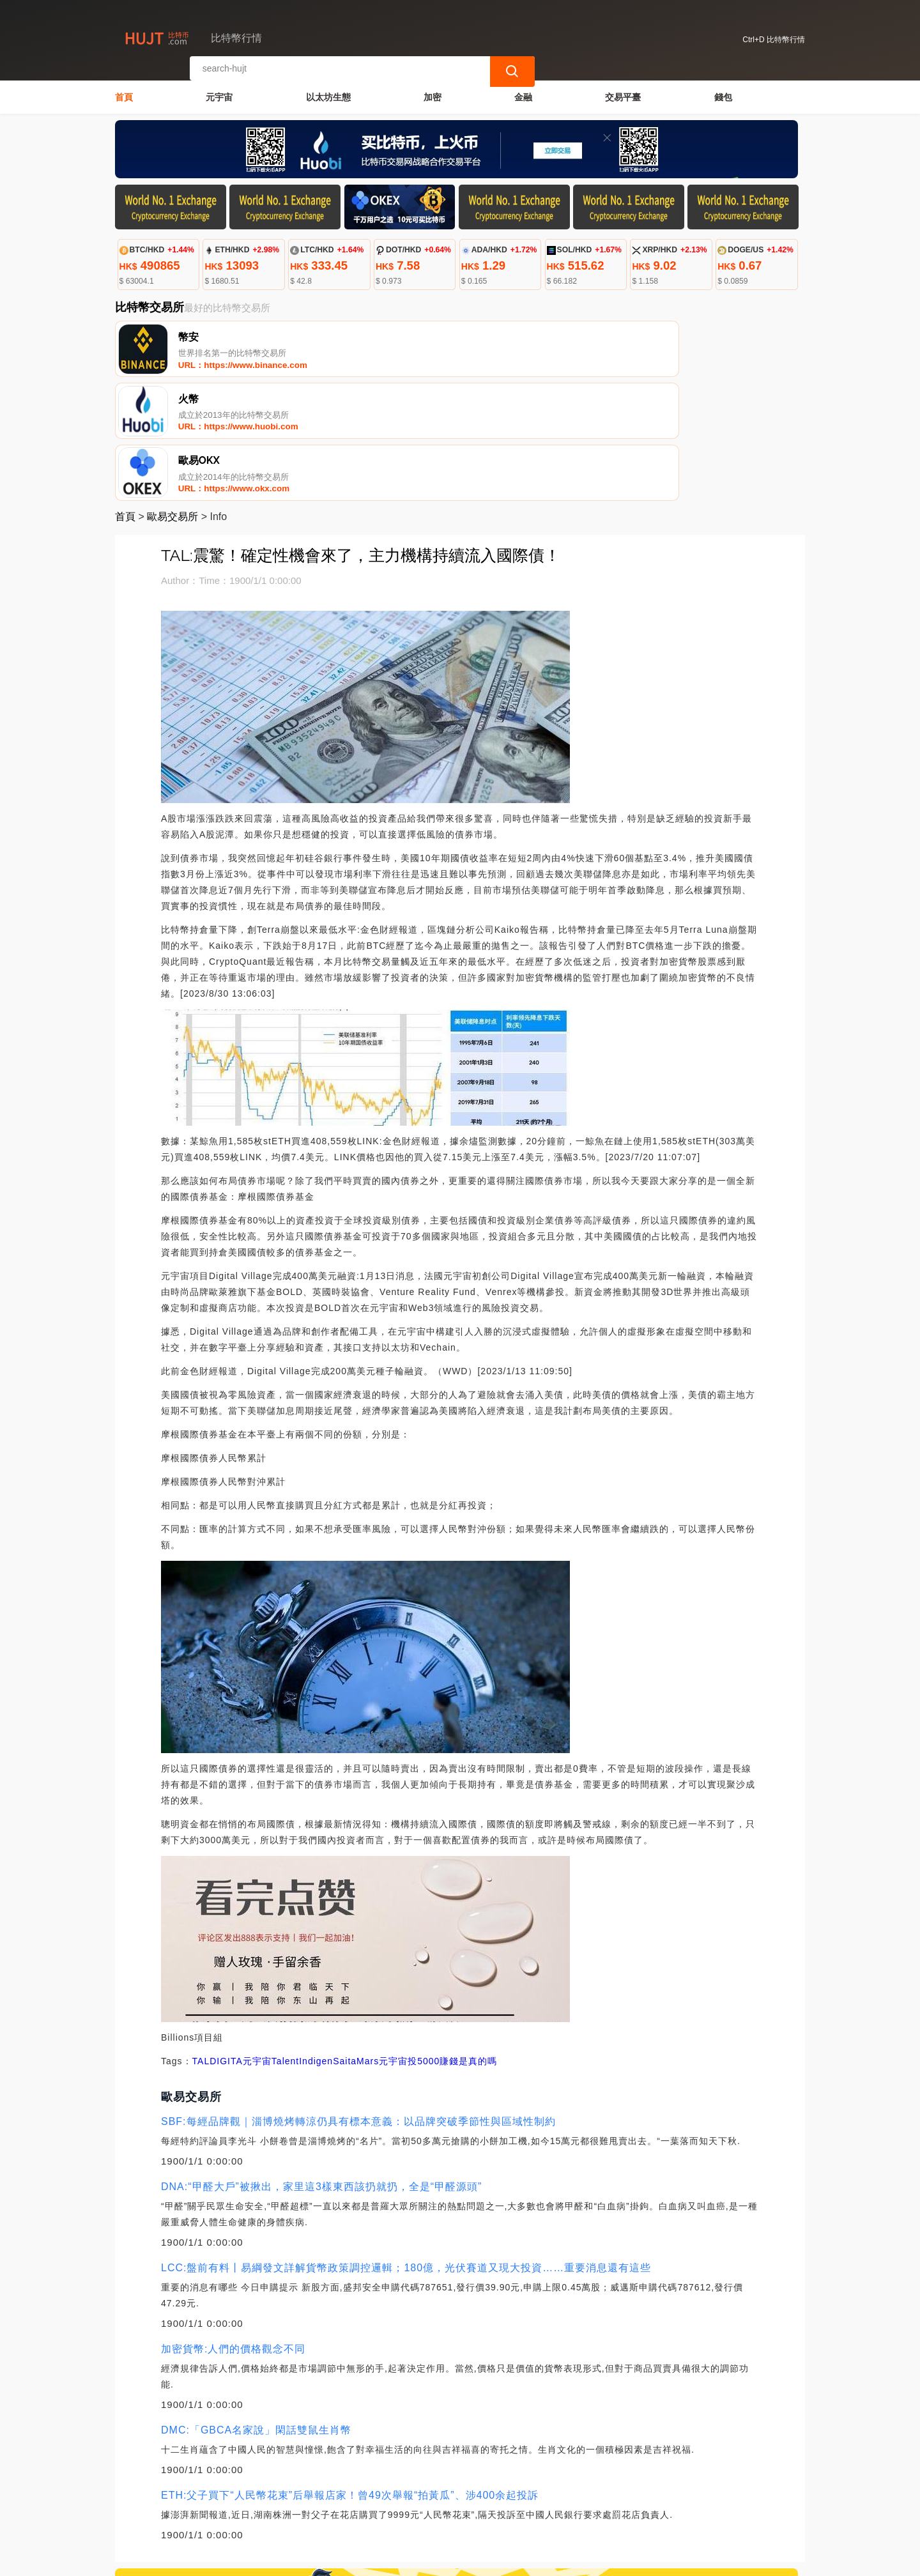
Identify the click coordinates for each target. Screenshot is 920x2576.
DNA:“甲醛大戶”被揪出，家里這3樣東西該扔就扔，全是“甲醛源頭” (321, 2067)
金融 (523, 93)
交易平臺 (623, 93)
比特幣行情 (327, 2560)
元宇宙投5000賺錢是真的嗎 (438, 1942)
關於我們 (325, 2511)
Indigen (316, 1942)
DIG (218, 1942)
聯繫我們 (263, 2511)
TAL (201, 1942)
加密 (432, 93)
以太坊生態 (328, 93)
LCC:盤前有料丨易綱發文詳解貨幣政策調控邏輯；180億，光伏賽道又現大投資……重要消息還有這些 (406, 2148)
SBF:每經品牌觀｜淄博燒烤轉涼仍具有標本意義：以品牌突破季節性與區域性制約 (358, 2002)
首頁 (124, 93)
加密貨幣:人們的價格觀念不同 (233, 2230)
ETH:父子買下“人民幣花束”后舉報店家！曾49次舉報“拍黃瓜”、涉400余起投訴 (350, 2376)
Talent (285, 1942)
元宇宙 (219, 93)
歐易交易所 (172, 397)
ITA (235, 1942)
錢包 (723, 93)
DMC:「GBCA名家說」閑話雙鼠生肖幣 (256, 2311)
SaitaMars (356, 1942)
